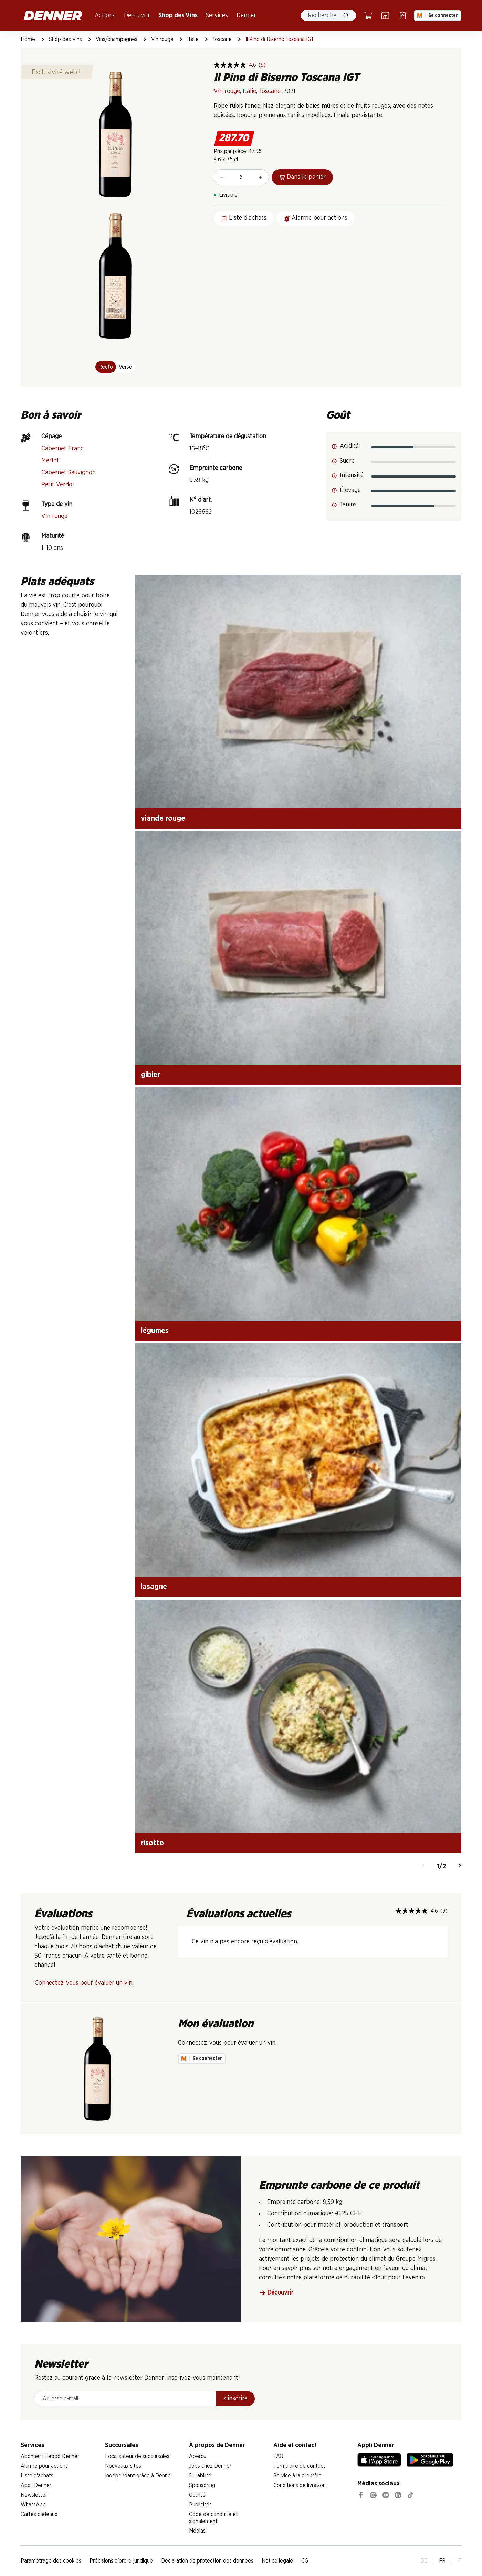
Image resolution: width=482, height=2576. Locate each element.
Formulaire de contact (299, 2466)
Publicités (200, 2504)
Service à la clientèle (297, 2475)
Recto (105, 367)
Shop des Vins (178, 15)
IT (459, 2561)
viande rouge (163, 818)
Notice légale (277, 2561)
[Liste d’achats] (403, 15)
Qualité (197, 2495)
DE (424, 2561)
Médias (197, 2531)
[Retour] (423, 1866)
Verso (125, 367)
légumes (155, 1330)
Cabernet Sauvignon (68, 473)
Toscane (222, 39)
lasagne (154, 1586)
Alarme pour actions (44, 2466)
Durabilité (200, 2475)
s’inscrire (235, 2398)
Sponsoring (202, 2485)
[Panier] (368, 15)
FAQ (278, 2456)
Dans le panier (302, 177)
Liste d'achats (37, 2475)
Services (217, 15)
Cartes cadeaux (39, 2514)
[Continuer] (459, 1866)
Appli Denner (36, 2485)
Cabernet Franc (62, 448)
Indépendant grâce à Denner (138, 2475)
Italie (193, 39)
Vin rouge (162, 39)
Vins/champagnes (116, 39)
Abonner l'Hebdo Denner (50, 2456)
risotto (152, 1843)
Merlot (50, 461)
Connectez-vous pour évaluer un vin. (84, 1983)
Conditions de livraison (299, 2485)
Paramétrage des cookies (51, 2561)
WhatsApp (33, 2504)
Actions (105, 15)
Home (28, 39)
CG (304, 2561)
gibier (150, 1074)
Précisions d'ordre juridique (121, 2561)
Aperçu (197, 2456)
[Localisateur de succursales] (385, 15)
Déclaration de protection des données (207, 2561)
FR (442, 2561)
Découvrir (137, 15)
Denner (246, 15)
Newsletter (34, 2495)
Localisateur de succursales (137, 2456)
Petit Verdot (58, 485)
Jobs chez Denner (210, 2466)
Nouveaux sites (123, 2466)
